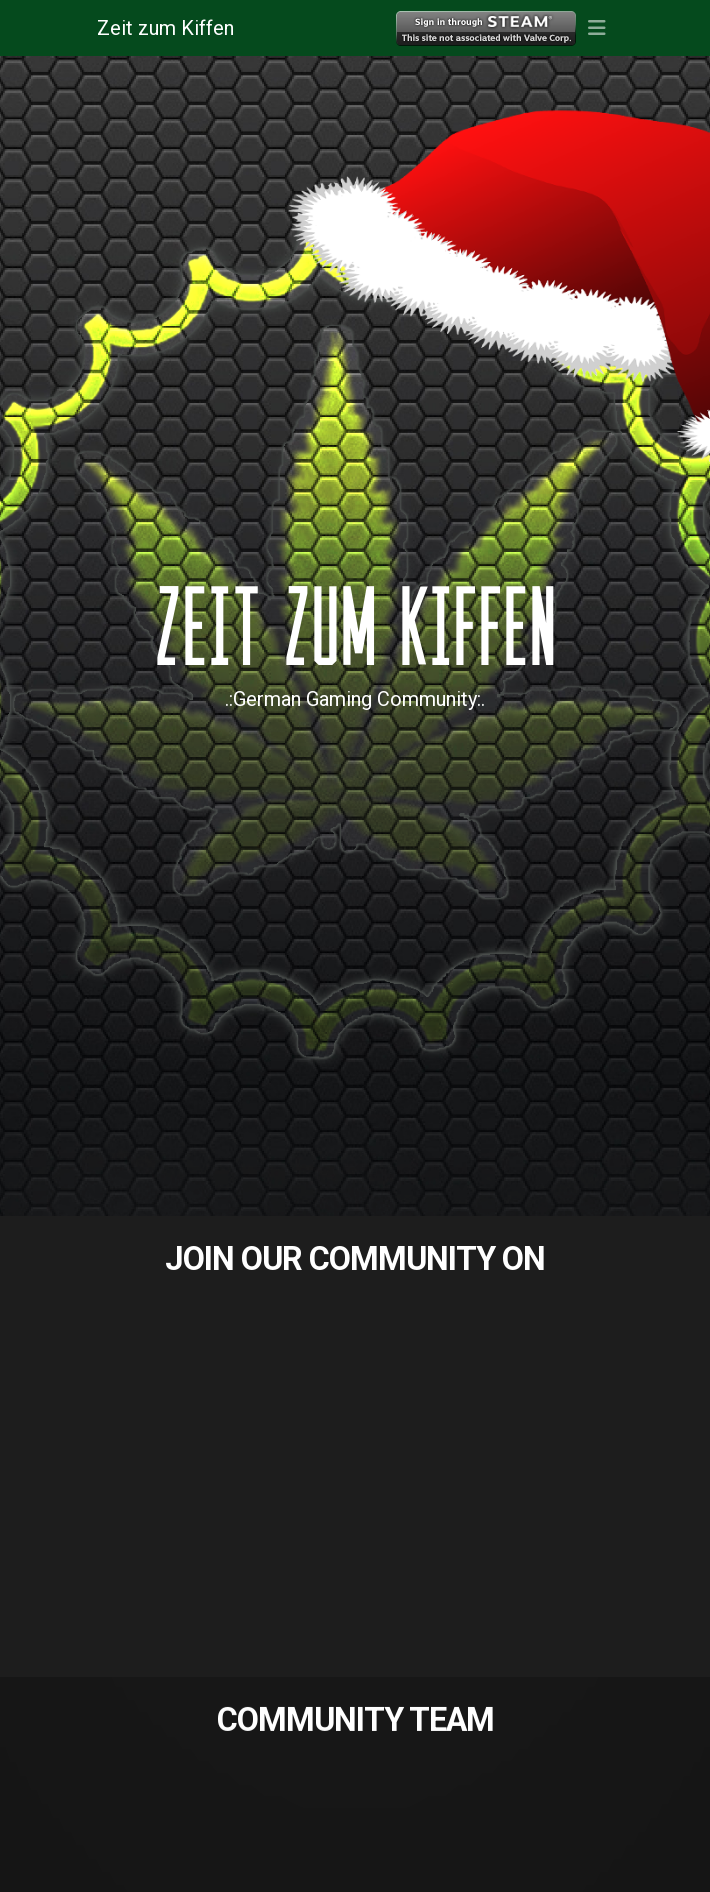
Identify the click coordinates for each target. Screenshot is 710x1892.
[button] (596, 28)
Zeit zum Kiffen (165, 28)
